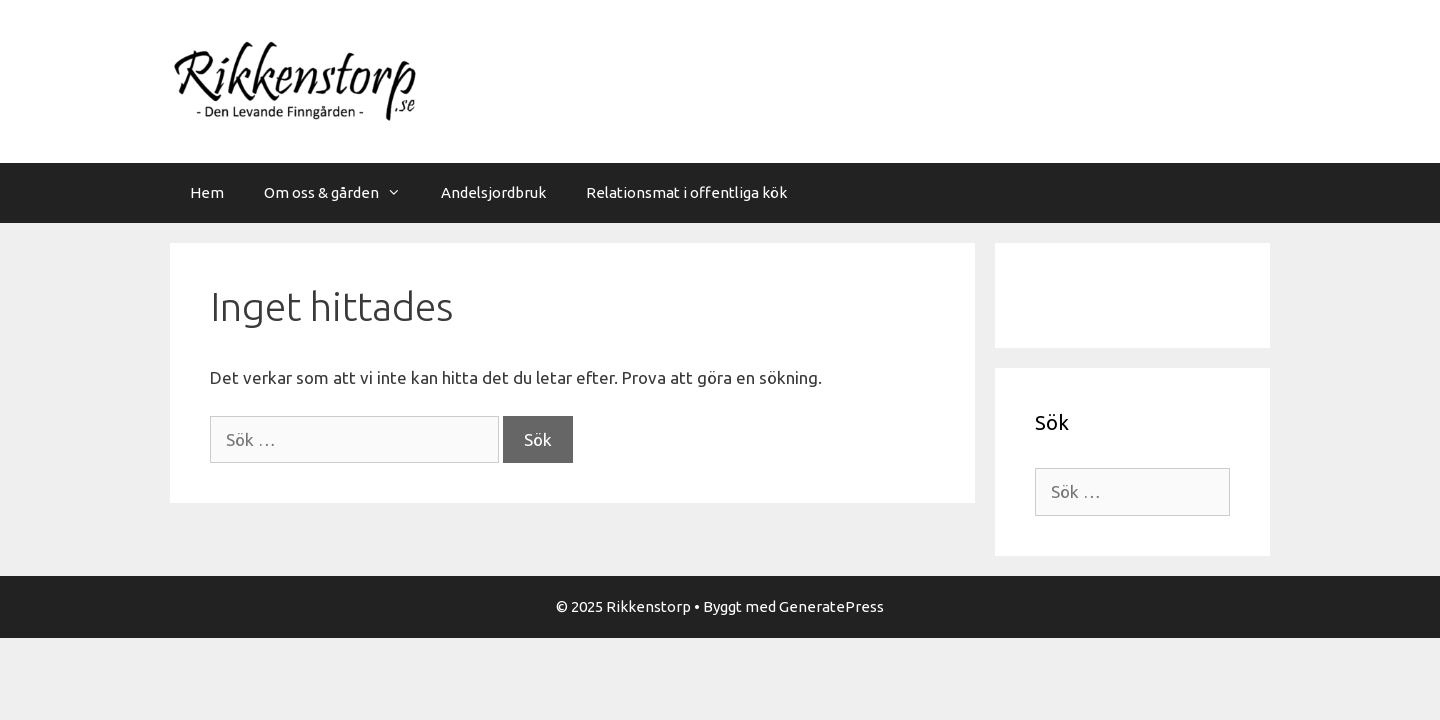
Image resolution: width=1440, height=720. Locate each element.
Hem (207, 192)
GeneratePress (831, 606)
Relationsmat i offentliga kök (686, 192)
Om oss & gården (342, 193)
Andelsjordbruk (493, 192)
